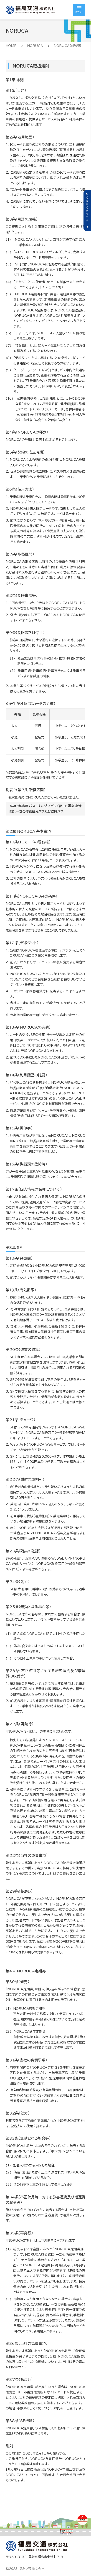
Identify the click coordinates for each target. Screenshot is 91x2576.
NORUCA (35, 45)
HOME (11, 45)
